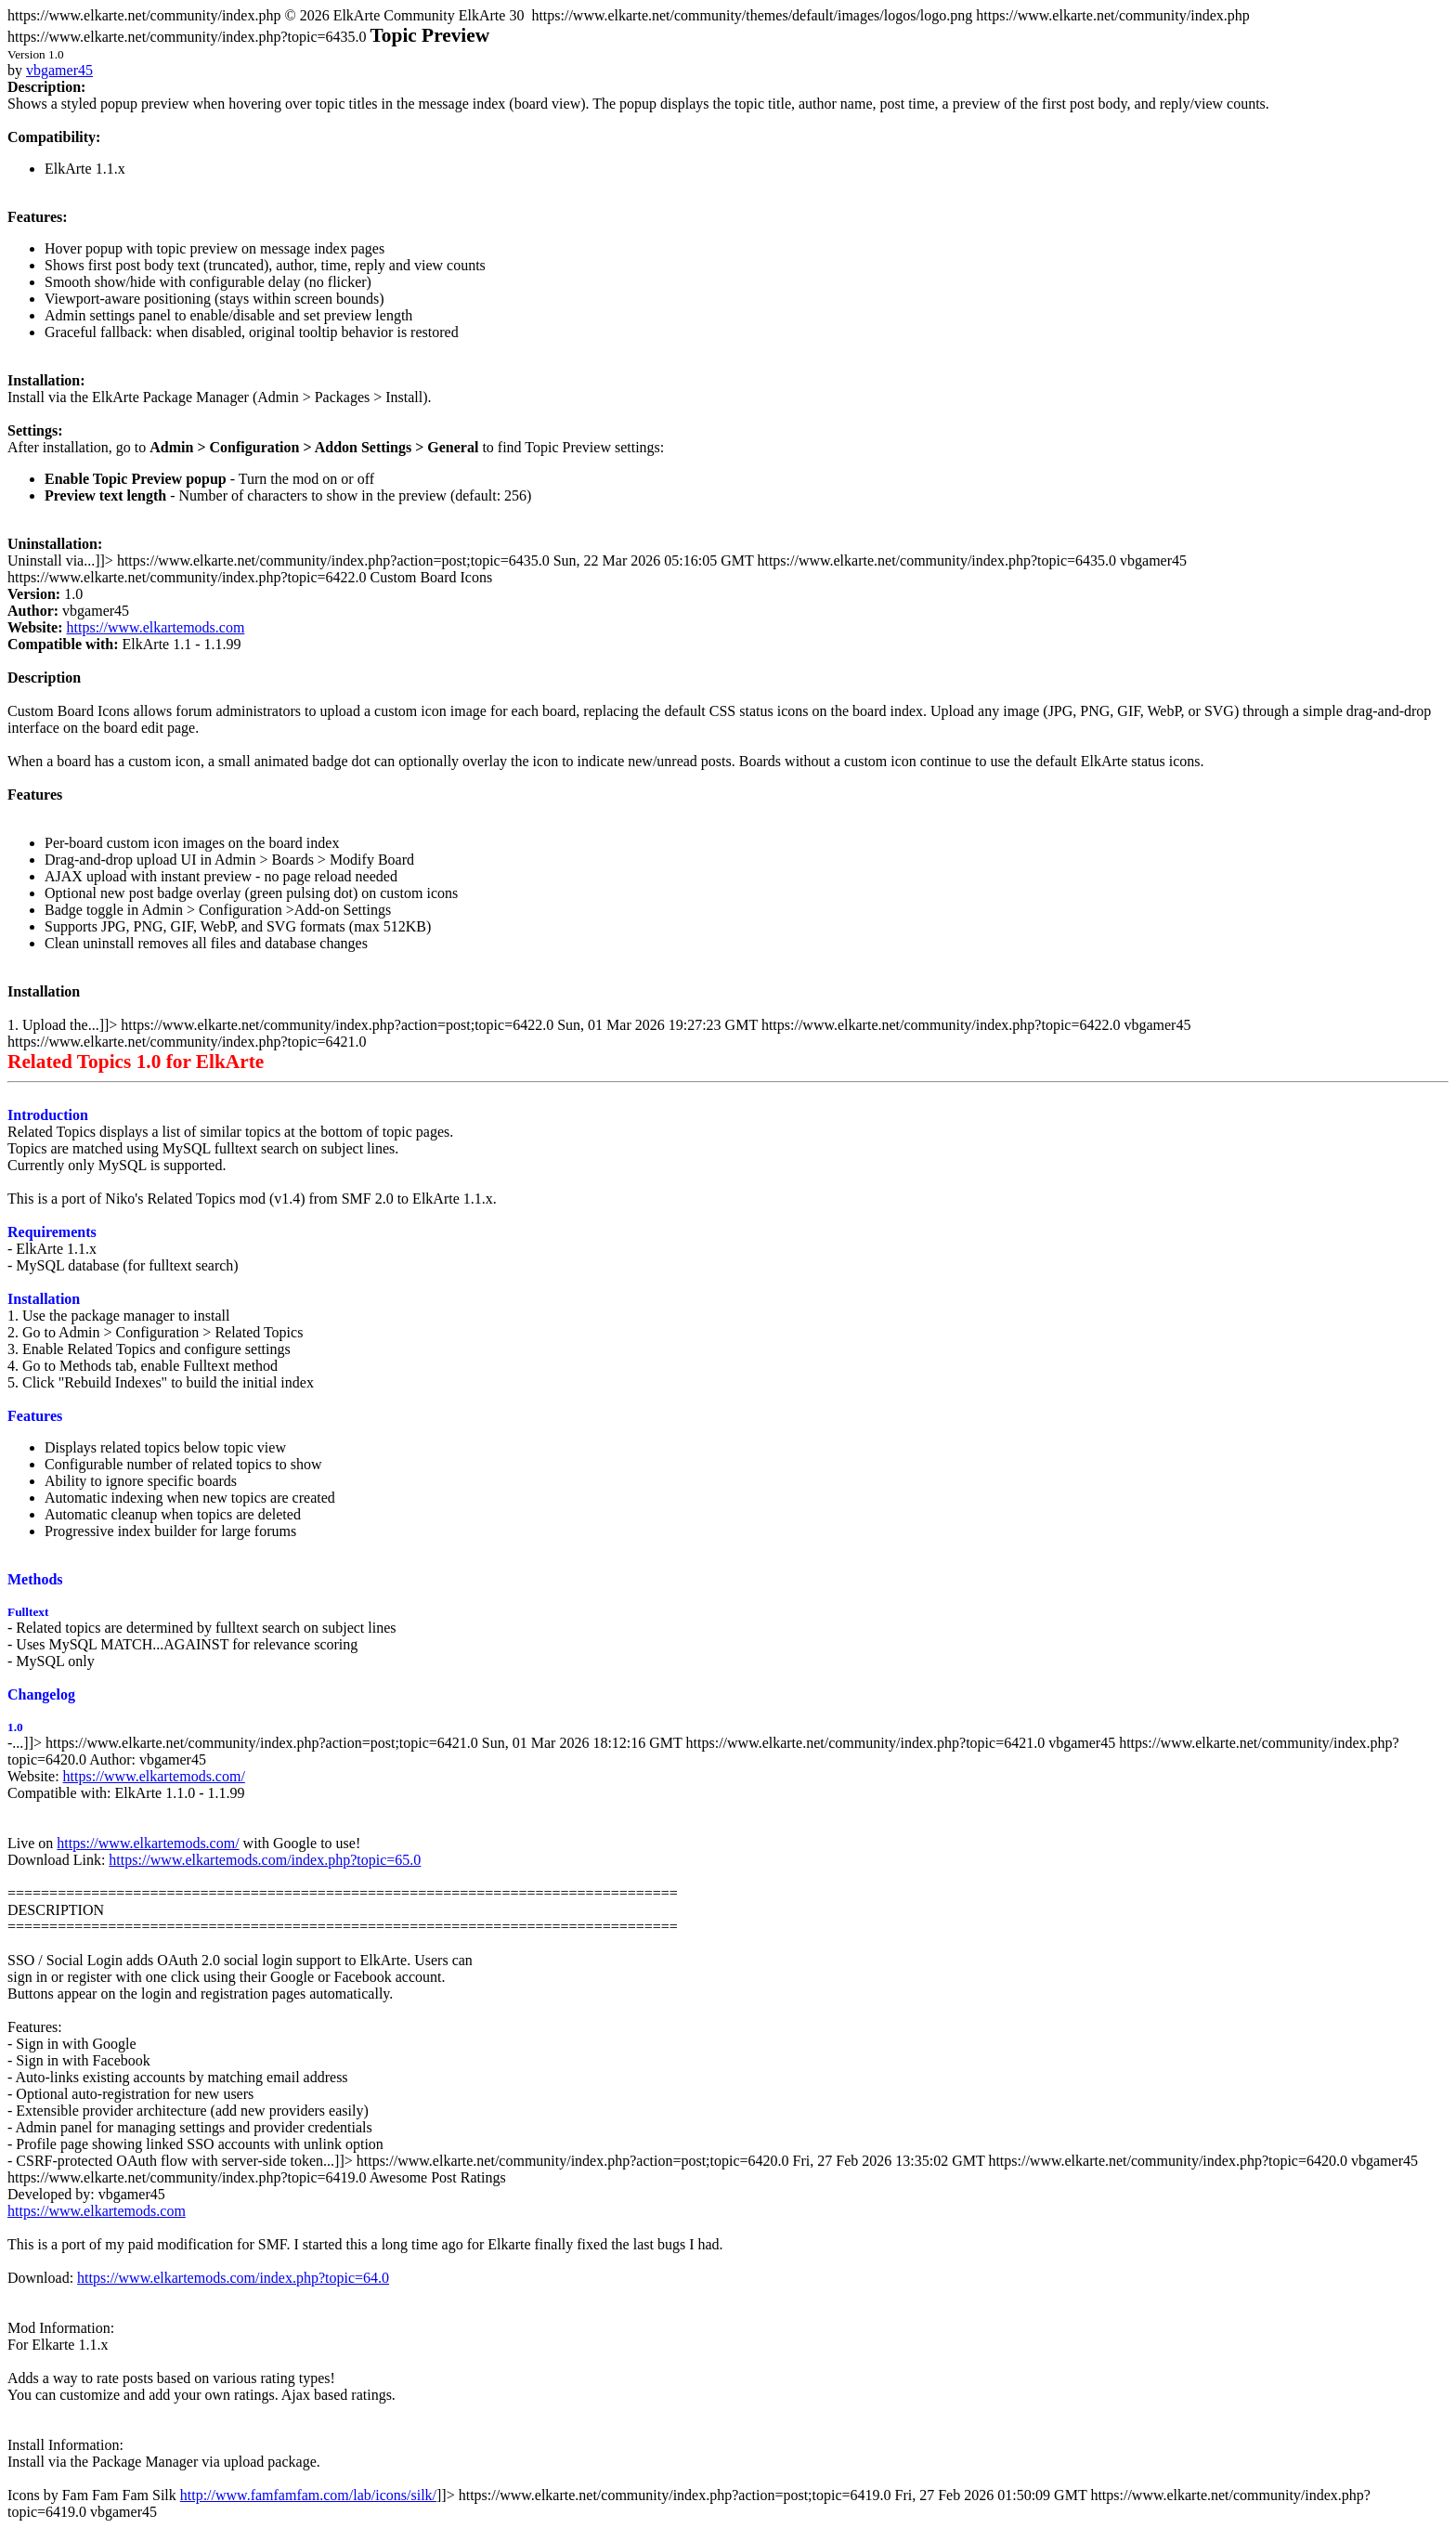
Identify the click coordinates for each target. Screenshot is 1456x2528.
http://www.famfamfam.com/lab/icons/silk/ (308, 2495)
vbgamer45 (59, 70)
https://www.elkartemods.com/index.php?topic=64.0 (233, 2278)
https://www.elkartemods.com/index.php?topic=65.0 (265, 1860)
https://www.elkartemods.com (156, 627)
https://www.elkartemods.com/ (154, 1776)
